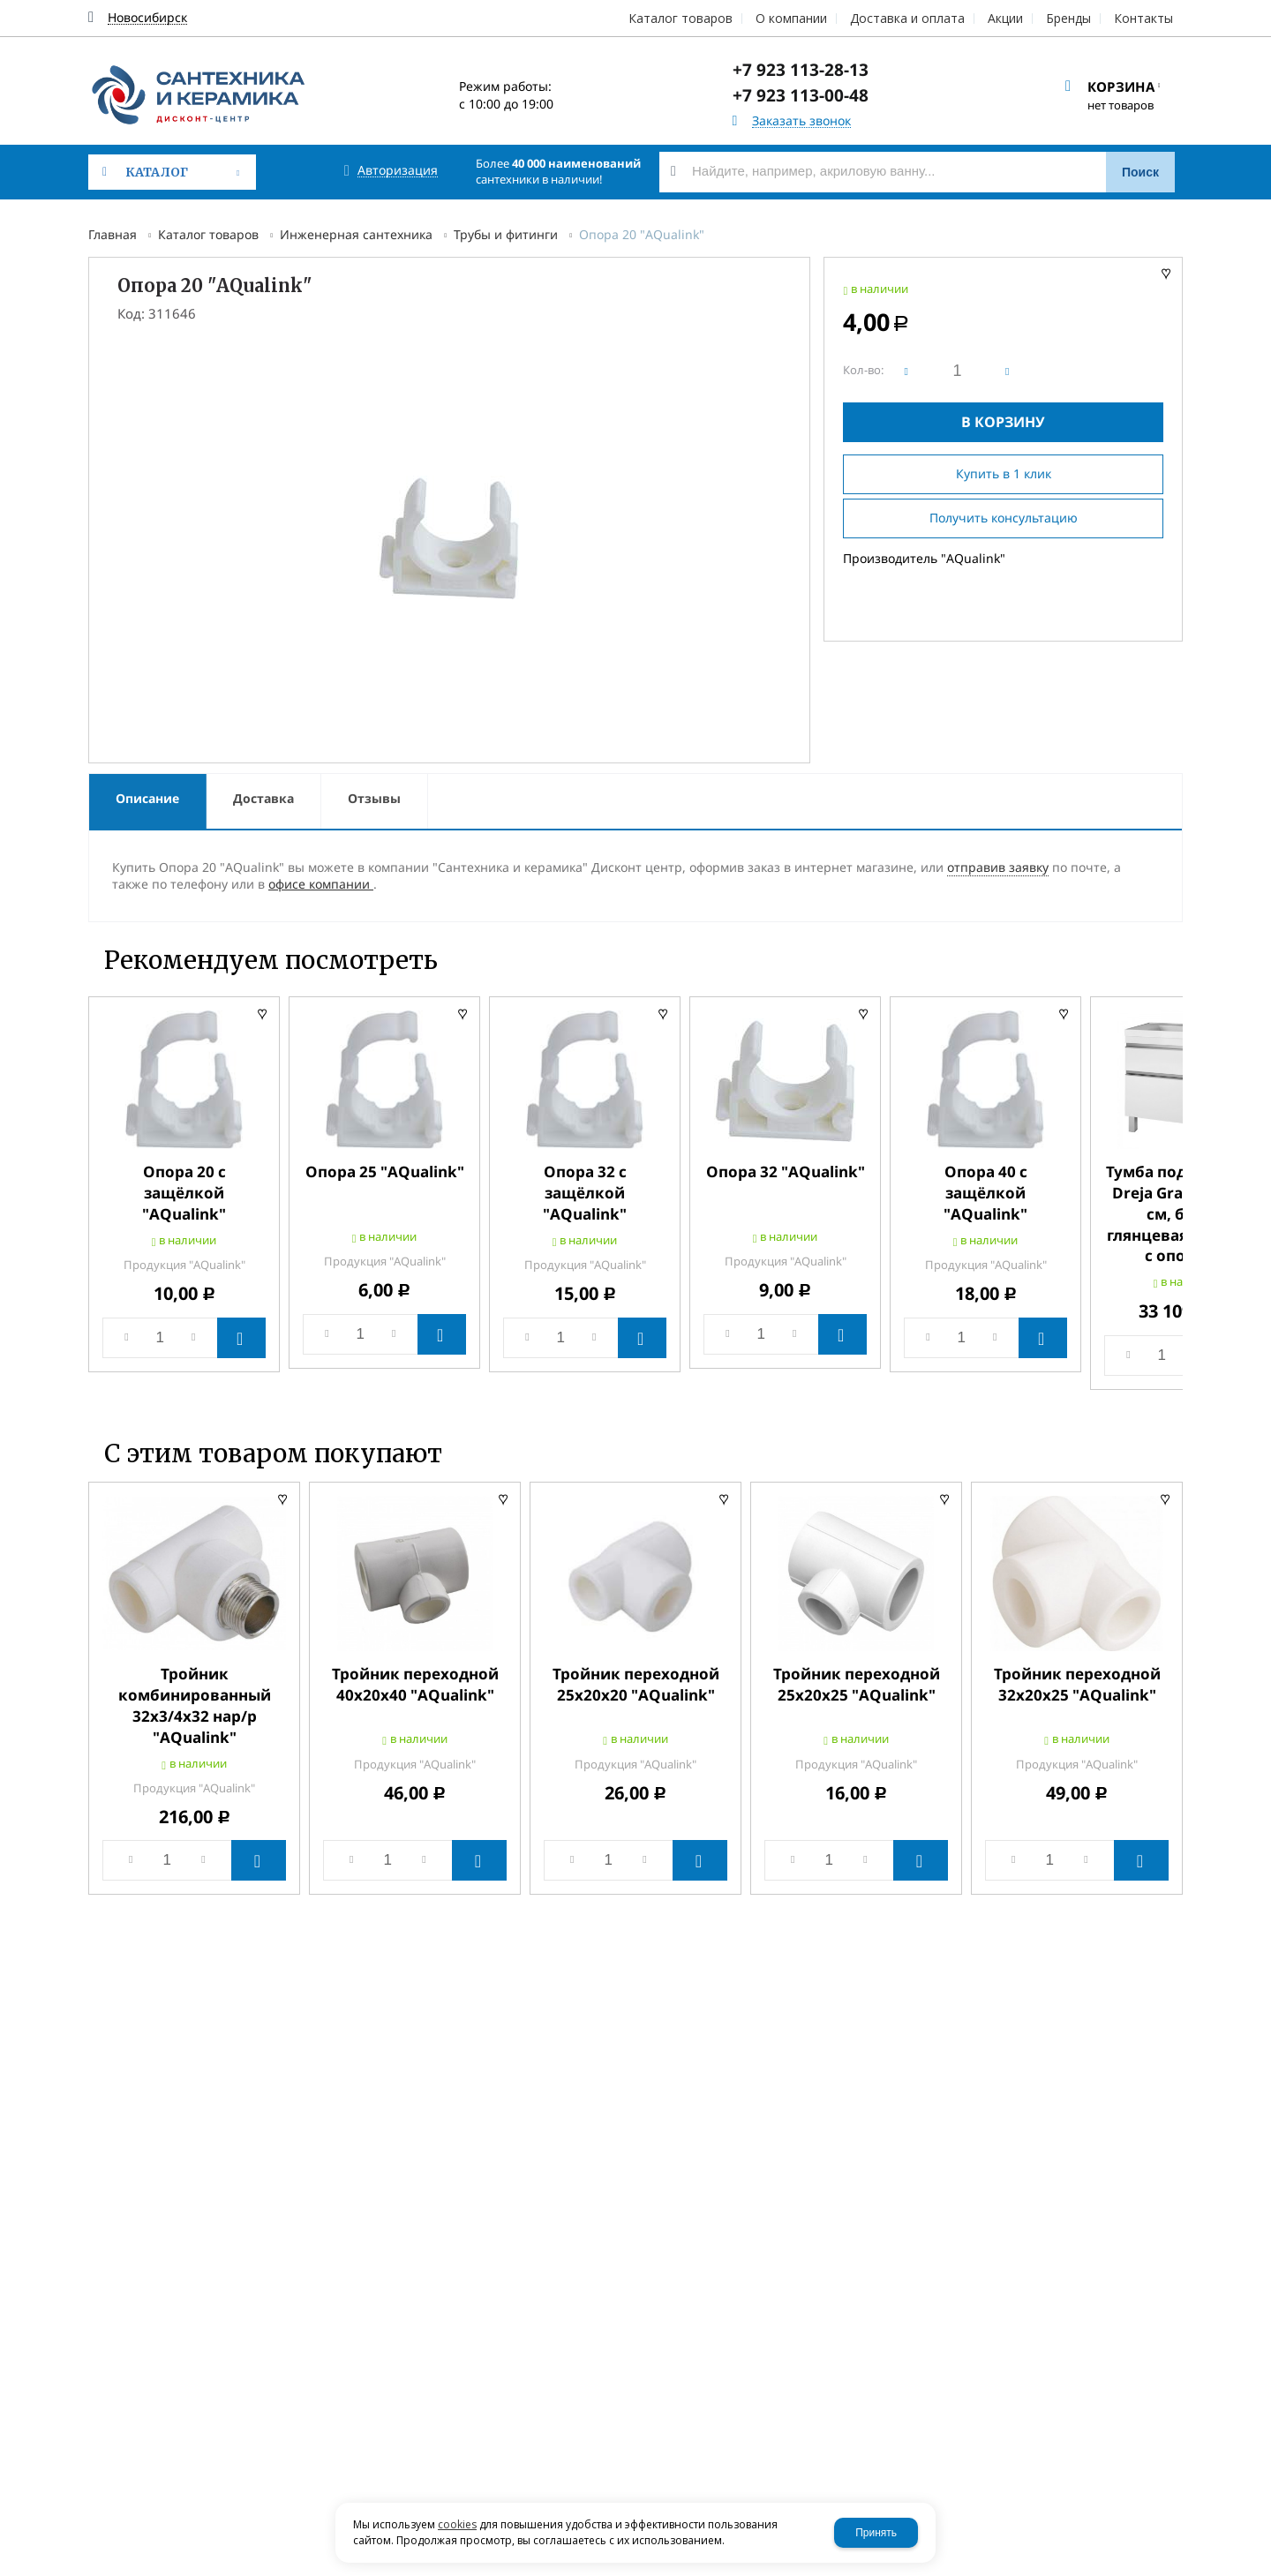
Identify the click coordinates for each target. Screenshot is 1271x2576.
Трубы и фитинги (506, 234)
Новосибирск (147, 18)
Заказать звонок (801, 121)
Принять (876, 2533)
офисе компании (320, 883)
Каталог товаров (208, 234)
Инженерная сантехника (356, 234)
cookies (457, 2524)
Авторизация (397, 170)
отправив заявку (998, 867)
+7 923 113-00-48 (801, 95)
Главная (112, 234)
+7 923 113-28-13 (801, 69)
